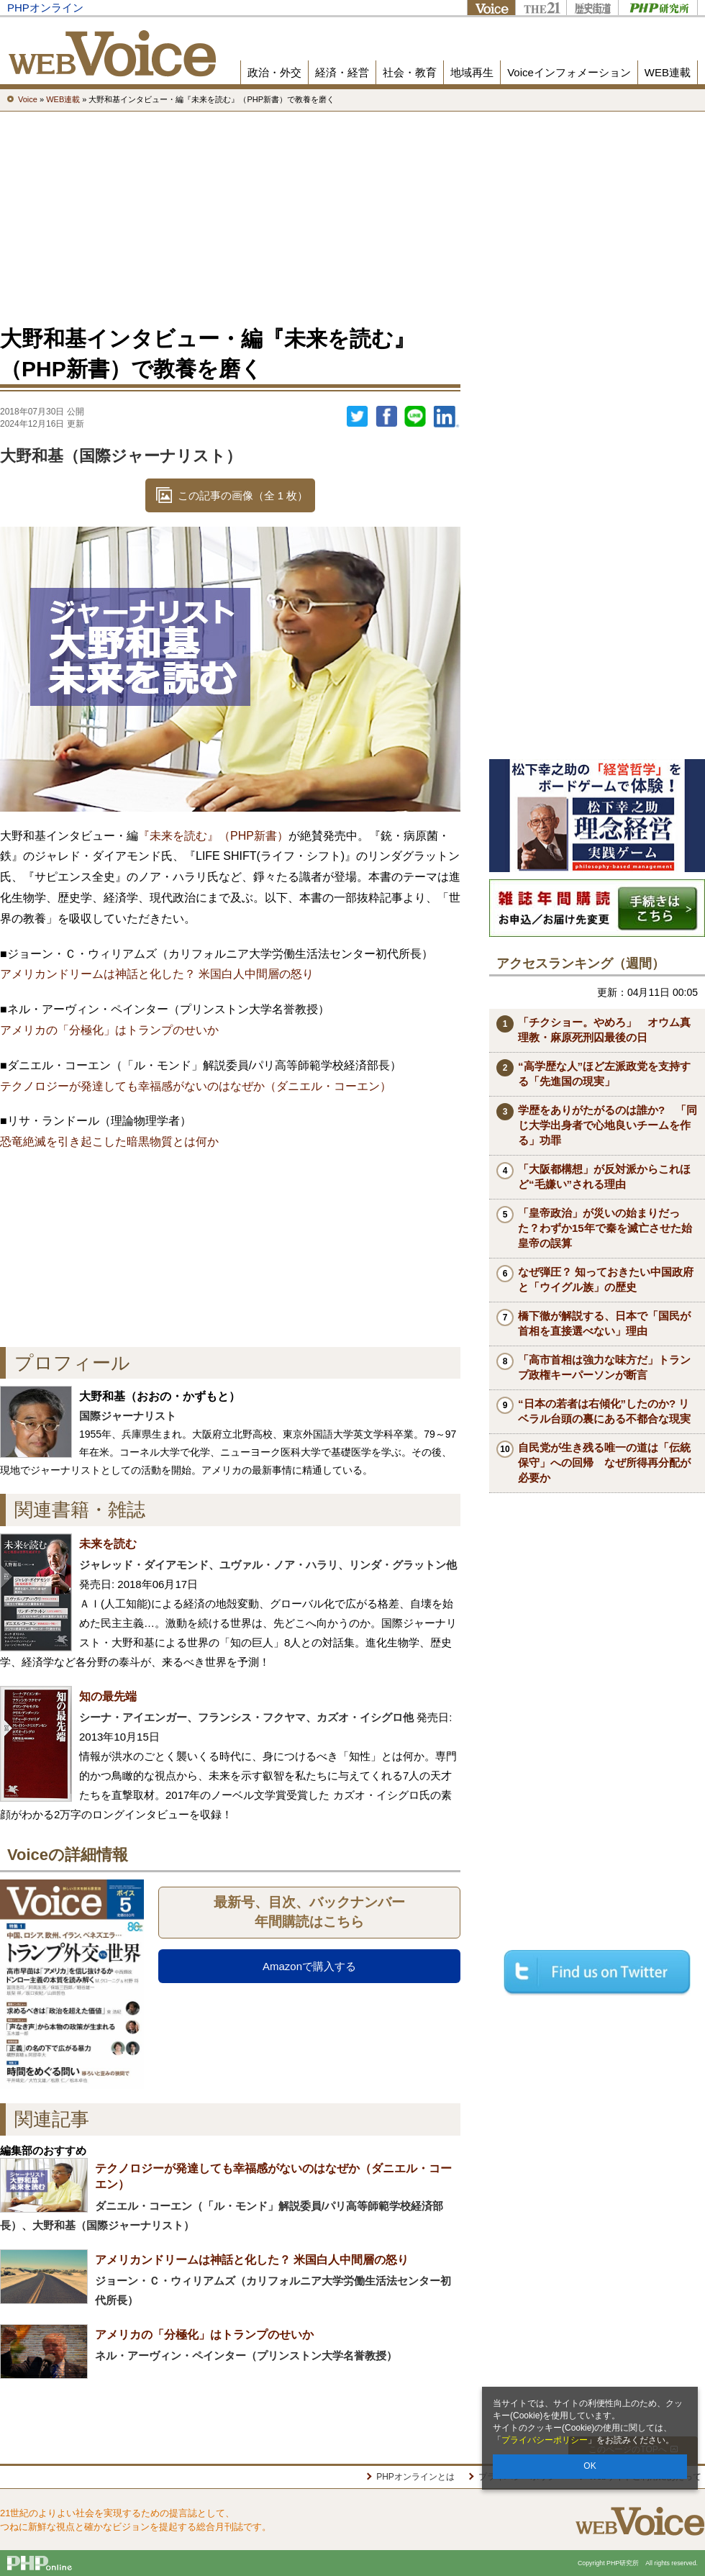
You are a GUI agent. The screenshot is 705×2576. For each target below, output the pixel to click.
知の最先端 (108, 1696)
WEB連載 (668, 72)
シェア (386, 416)
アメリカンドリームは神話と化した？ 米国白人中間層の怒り (157, 974)
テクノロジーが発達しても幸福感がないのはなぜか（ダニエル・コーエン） (195, 1086)
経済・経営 (342, 72)
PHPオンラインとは (415, 2477)
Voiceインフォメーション (569, 72)
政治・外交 (274, 72)
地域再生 (472, 72)
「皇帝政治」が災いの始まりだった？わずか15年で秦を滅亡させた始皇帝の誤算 (605, 1228)
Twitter (357, 416)
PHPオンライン (45, 7)
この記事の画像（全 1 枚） (243, 495)
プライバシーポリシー (544, 2440)
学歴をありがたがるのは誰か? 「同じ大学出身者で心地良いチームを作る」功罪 (607, 1125)
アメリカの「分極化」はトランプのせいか (109, 1030)
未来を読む (108, 1544)
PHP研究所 (658, 7)
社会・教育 (410, 72)
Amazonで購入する (309, 1966)
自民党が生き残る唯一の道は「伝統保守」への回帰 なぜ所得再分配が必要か (604, 1462)
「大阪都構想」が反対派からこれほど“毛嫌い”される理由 (604, 1176)
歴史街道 (592, 7)
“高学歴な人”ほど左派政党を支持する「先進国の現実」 (604, 1073)
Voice (491, 7)
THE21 (540, 7)
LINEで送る (415, 416)
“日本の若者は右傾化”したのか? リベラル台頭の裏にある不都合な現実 (604, 1411)
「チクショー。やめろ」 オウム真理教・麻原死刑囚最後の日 (604, 1029)
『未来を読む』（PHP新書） (213, 836)
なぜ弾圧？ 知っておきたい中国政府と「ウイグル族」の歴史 (605, 1279)
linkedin (446, 416)
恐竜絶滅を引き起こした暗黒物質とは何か (109, 1141)
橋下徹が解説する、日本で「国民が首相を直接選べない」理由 (604, 1323)
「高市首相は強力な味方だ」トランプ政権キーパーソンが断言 (604, 1367)
